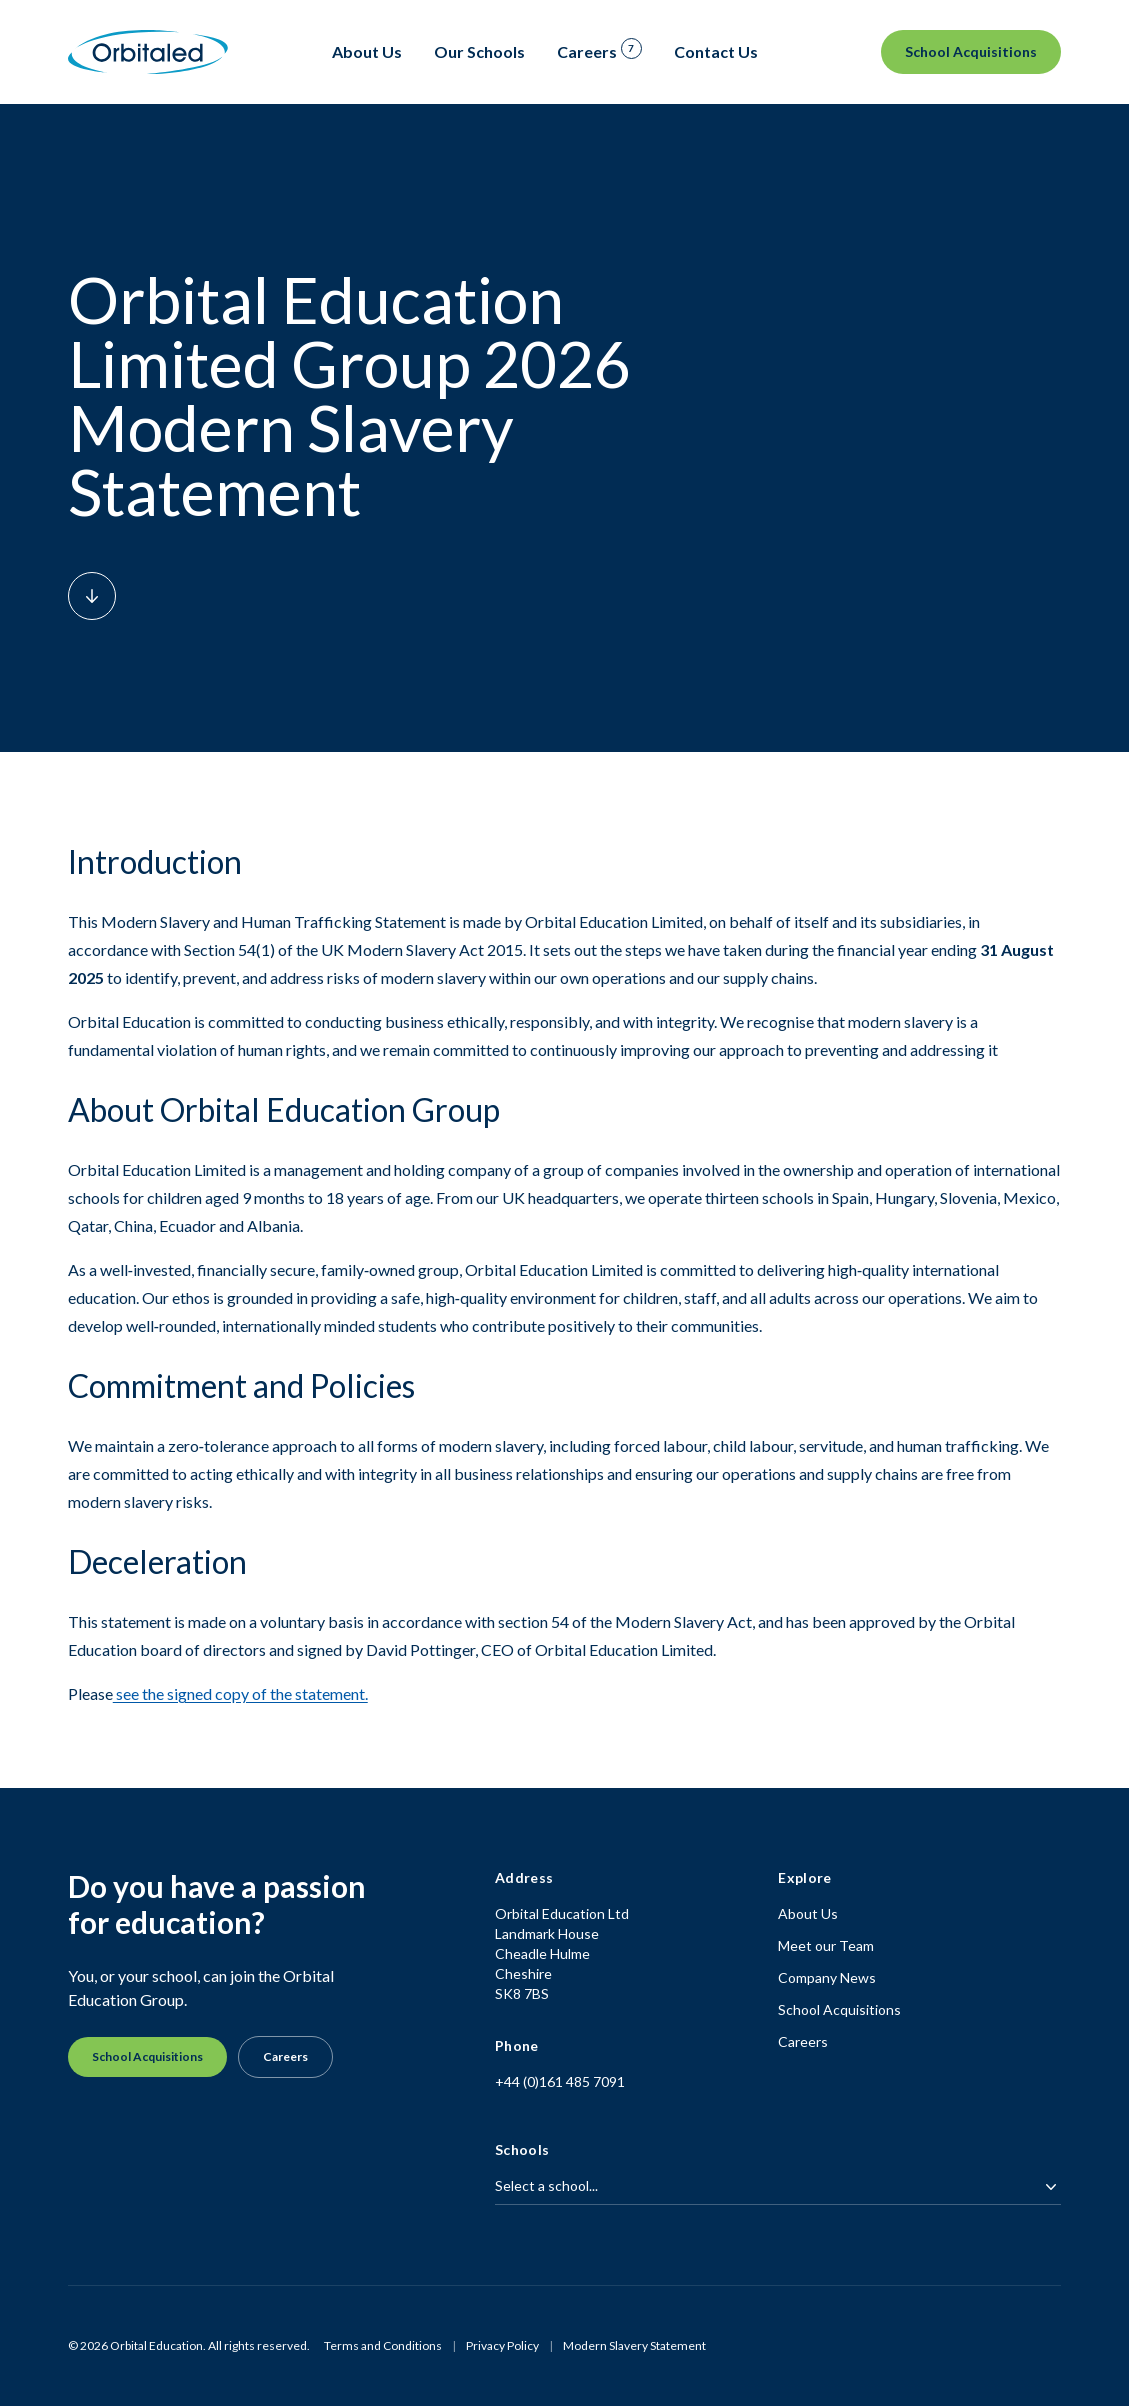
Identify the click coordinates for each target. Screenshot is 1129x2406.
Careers (285, 2056)
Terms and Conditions (383, 2345)
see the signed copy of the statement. (240, 1693)
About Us (808, 1913)
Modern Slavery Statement (634, 2345)
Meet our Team (826, 1945)
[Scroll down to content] (92, 596)
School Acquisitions (971, 51)
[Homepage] (148, 52)
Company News (827, 1977)
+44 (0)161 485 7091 (560, 2081)
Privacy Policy (502, 2345)
